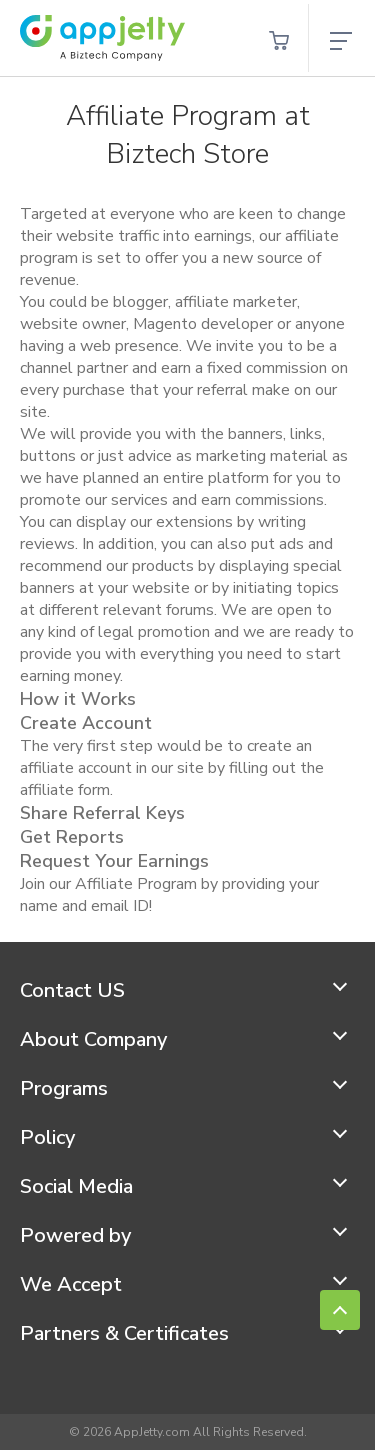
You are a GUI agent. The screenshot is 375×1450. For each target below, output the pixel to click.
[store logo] (102, 38)
